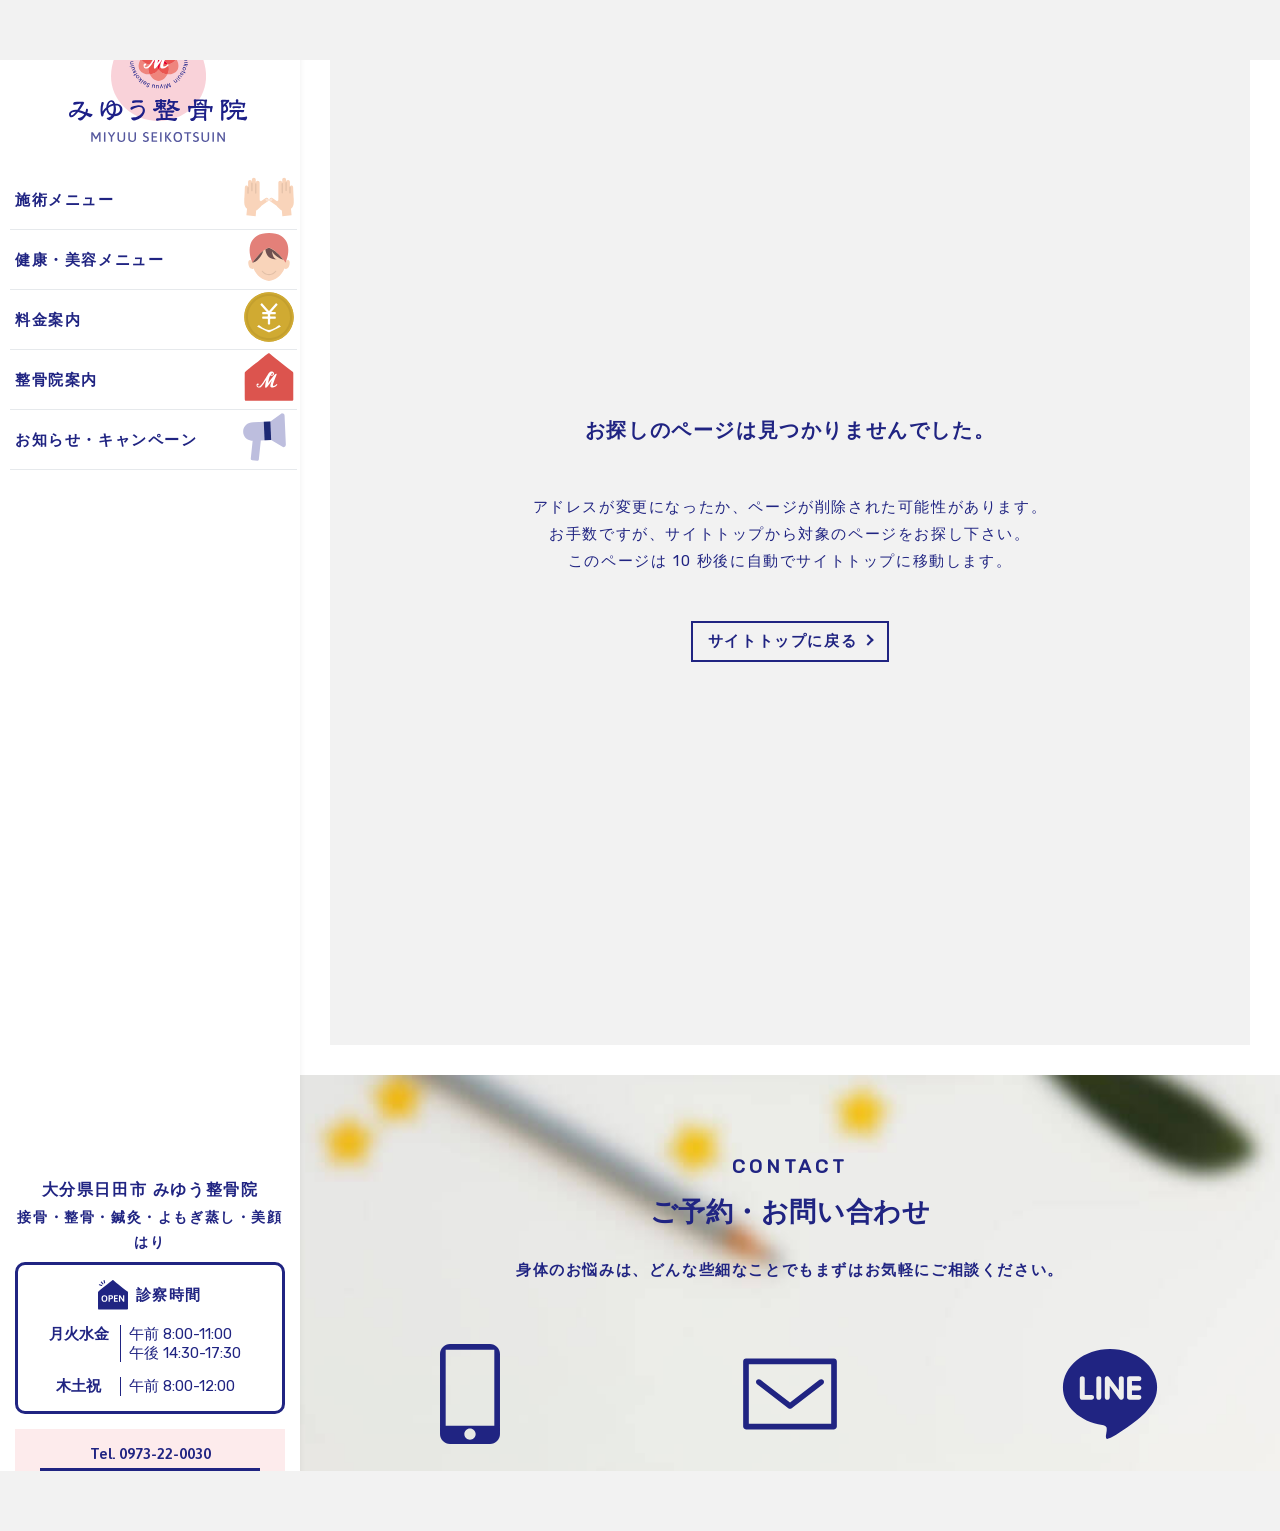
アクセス (53, 258)
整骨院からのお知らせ (103, 199)
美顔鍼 (45, 258)
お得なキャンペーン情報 (111, 258)
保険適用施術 (70, 199)
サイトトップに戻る (782, 641)
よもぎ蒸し (61, 199)
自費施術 (53, 258)
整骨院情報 (61, 199)
